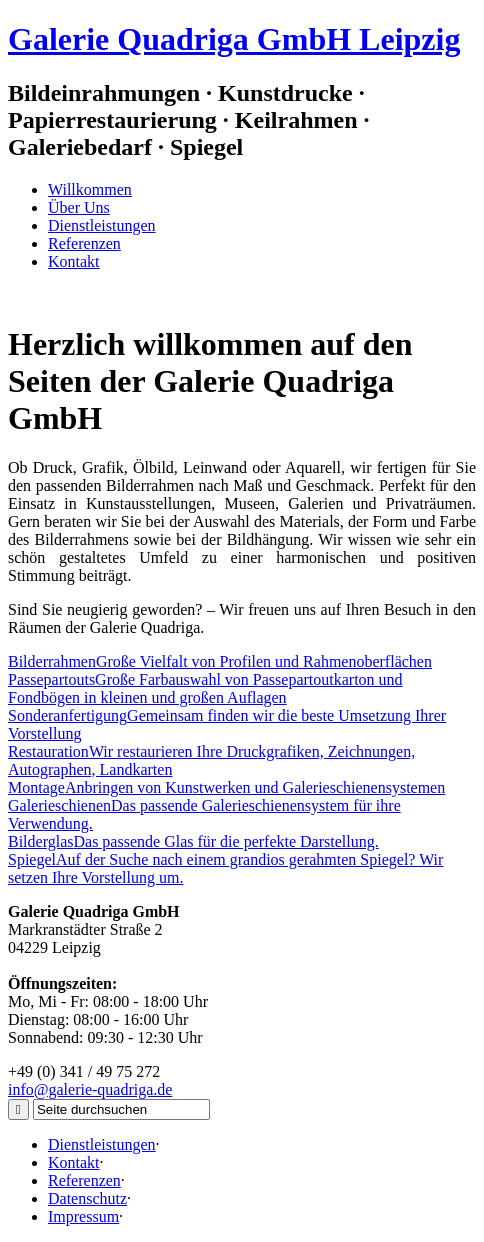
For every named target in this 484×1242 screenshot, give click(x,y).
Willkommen (90, 189)
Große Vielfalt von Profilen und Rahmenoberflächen (220, 661)
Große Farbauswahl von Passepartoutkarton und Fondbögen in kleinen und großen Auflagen (205, 688)
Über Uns (79, 207)
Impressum (83, 1216)
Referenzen (84, 243)
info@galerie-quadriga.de (90, 1089)
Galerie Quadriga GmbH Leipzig (234, 39)
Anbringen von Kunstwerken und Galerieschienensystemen (226, 787)
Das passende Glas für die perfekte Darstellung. (193, 841)
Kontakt (74, 261)
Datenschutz (87, 1198)
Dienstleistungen (102, 225)
